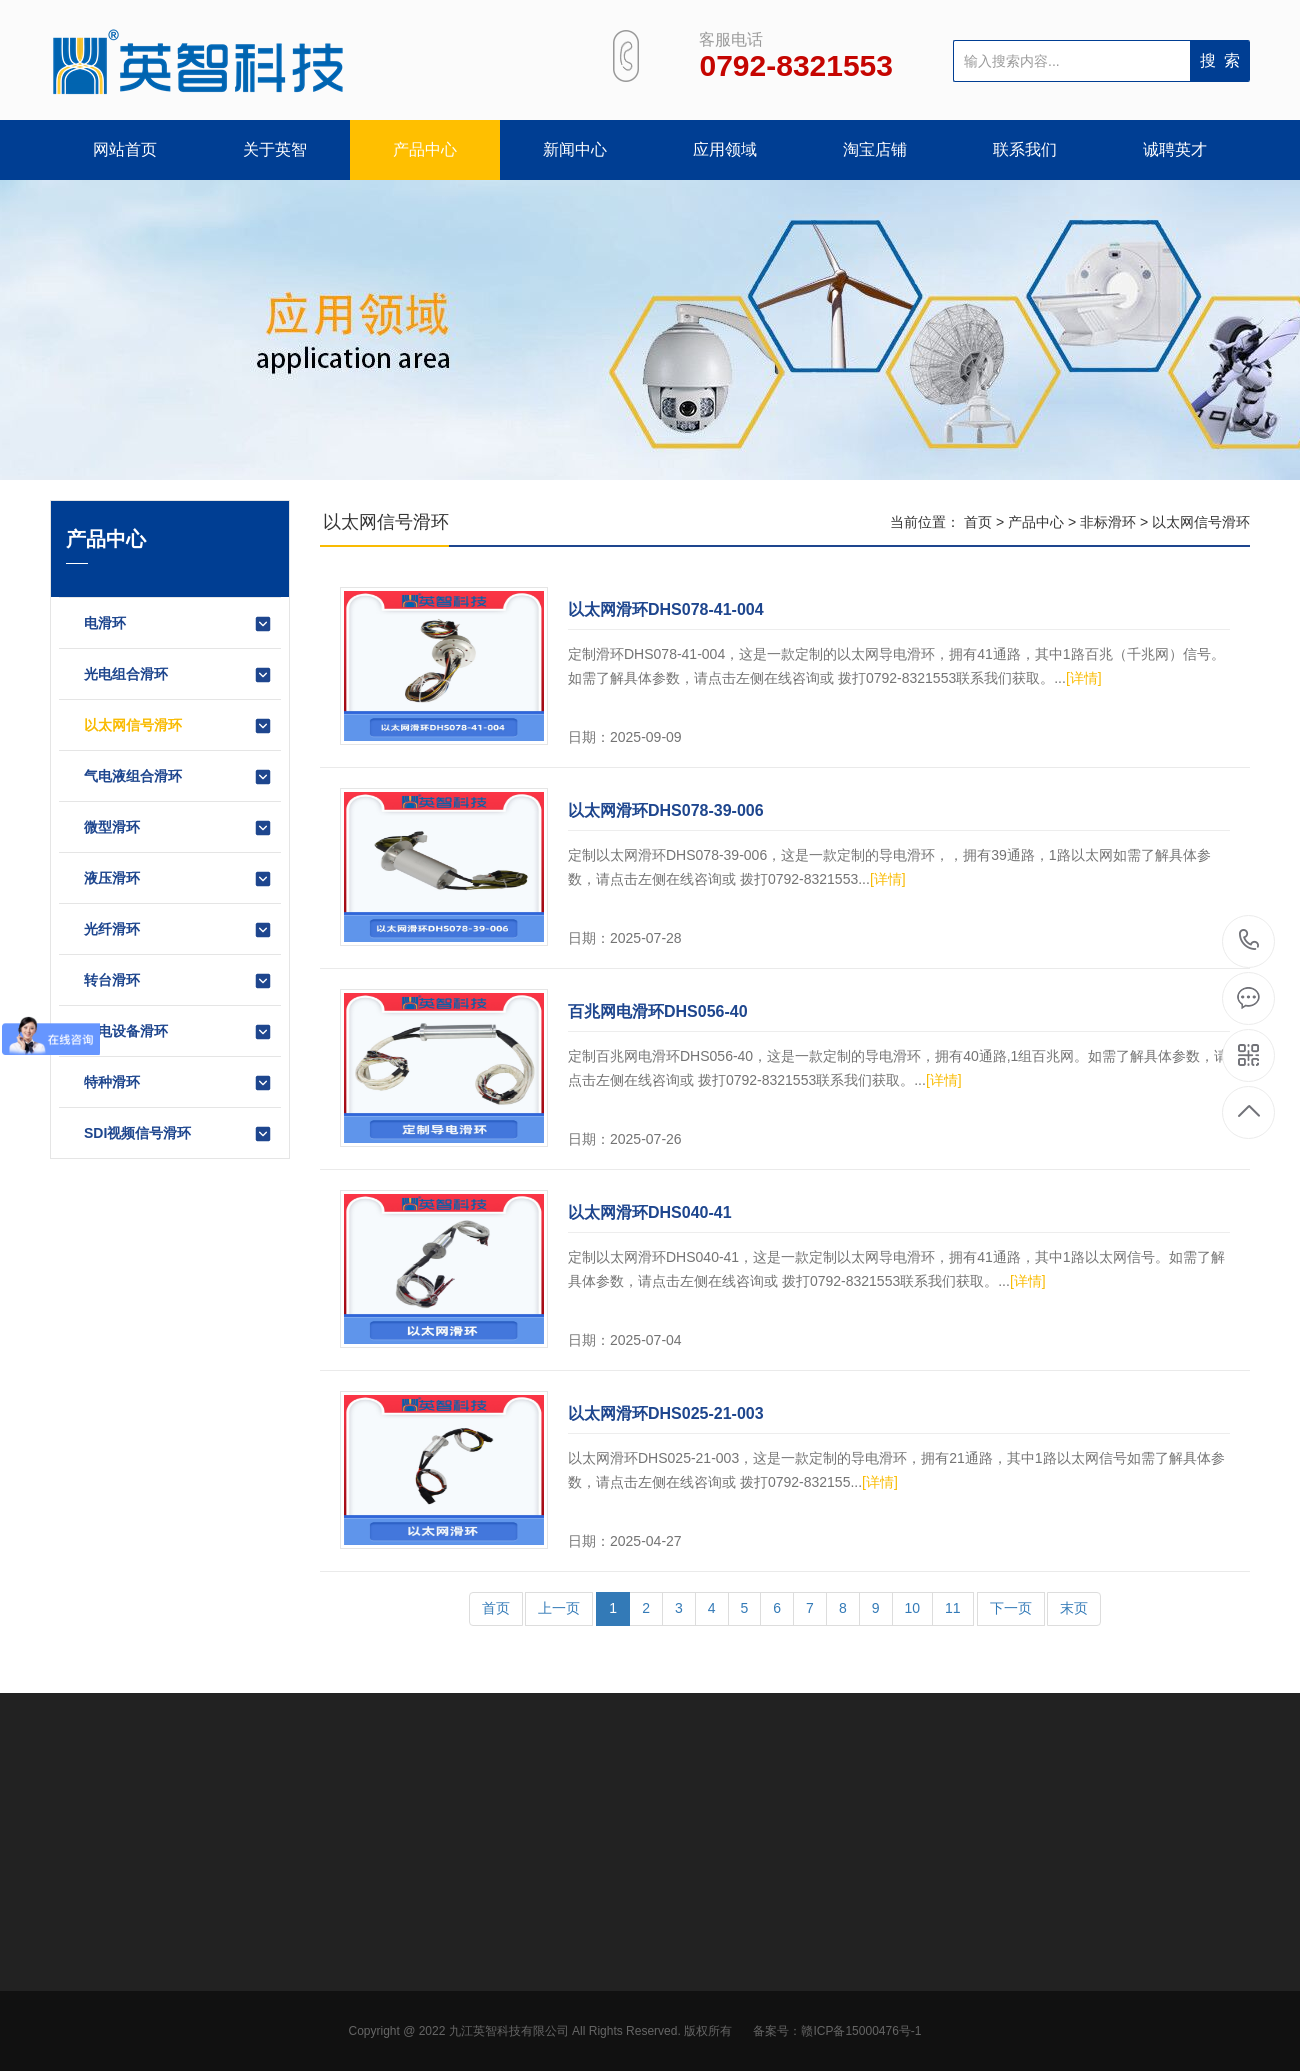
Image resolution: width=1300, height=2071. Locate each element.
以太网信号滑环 (178, 726)
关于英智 (275, 149)
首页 (978, 522)
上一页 (559, 1608)
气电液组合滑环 (178, 777)
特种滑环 (178, 1083)
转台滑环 (178, 981)
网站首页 (125, 149)
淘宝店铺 (875, 149)
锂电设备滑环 (178, 1032)
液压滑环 (178, 879)
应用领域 (725, 149)
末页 (1074, 1608)
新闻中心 (575, 149)
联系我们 (1025, 149)
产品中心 (425, 149)
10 (913, 1608)
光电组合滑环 (178, 675)
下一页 (1011, 1608)
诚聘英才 (1175, 149)
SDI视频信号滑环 (178, 1134)
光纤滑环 (178, 930)
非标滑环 (1108, 522)
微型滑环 (178, 828)
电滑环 (178, 624)
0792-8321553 (1249, 941)
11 (953, 1608)
